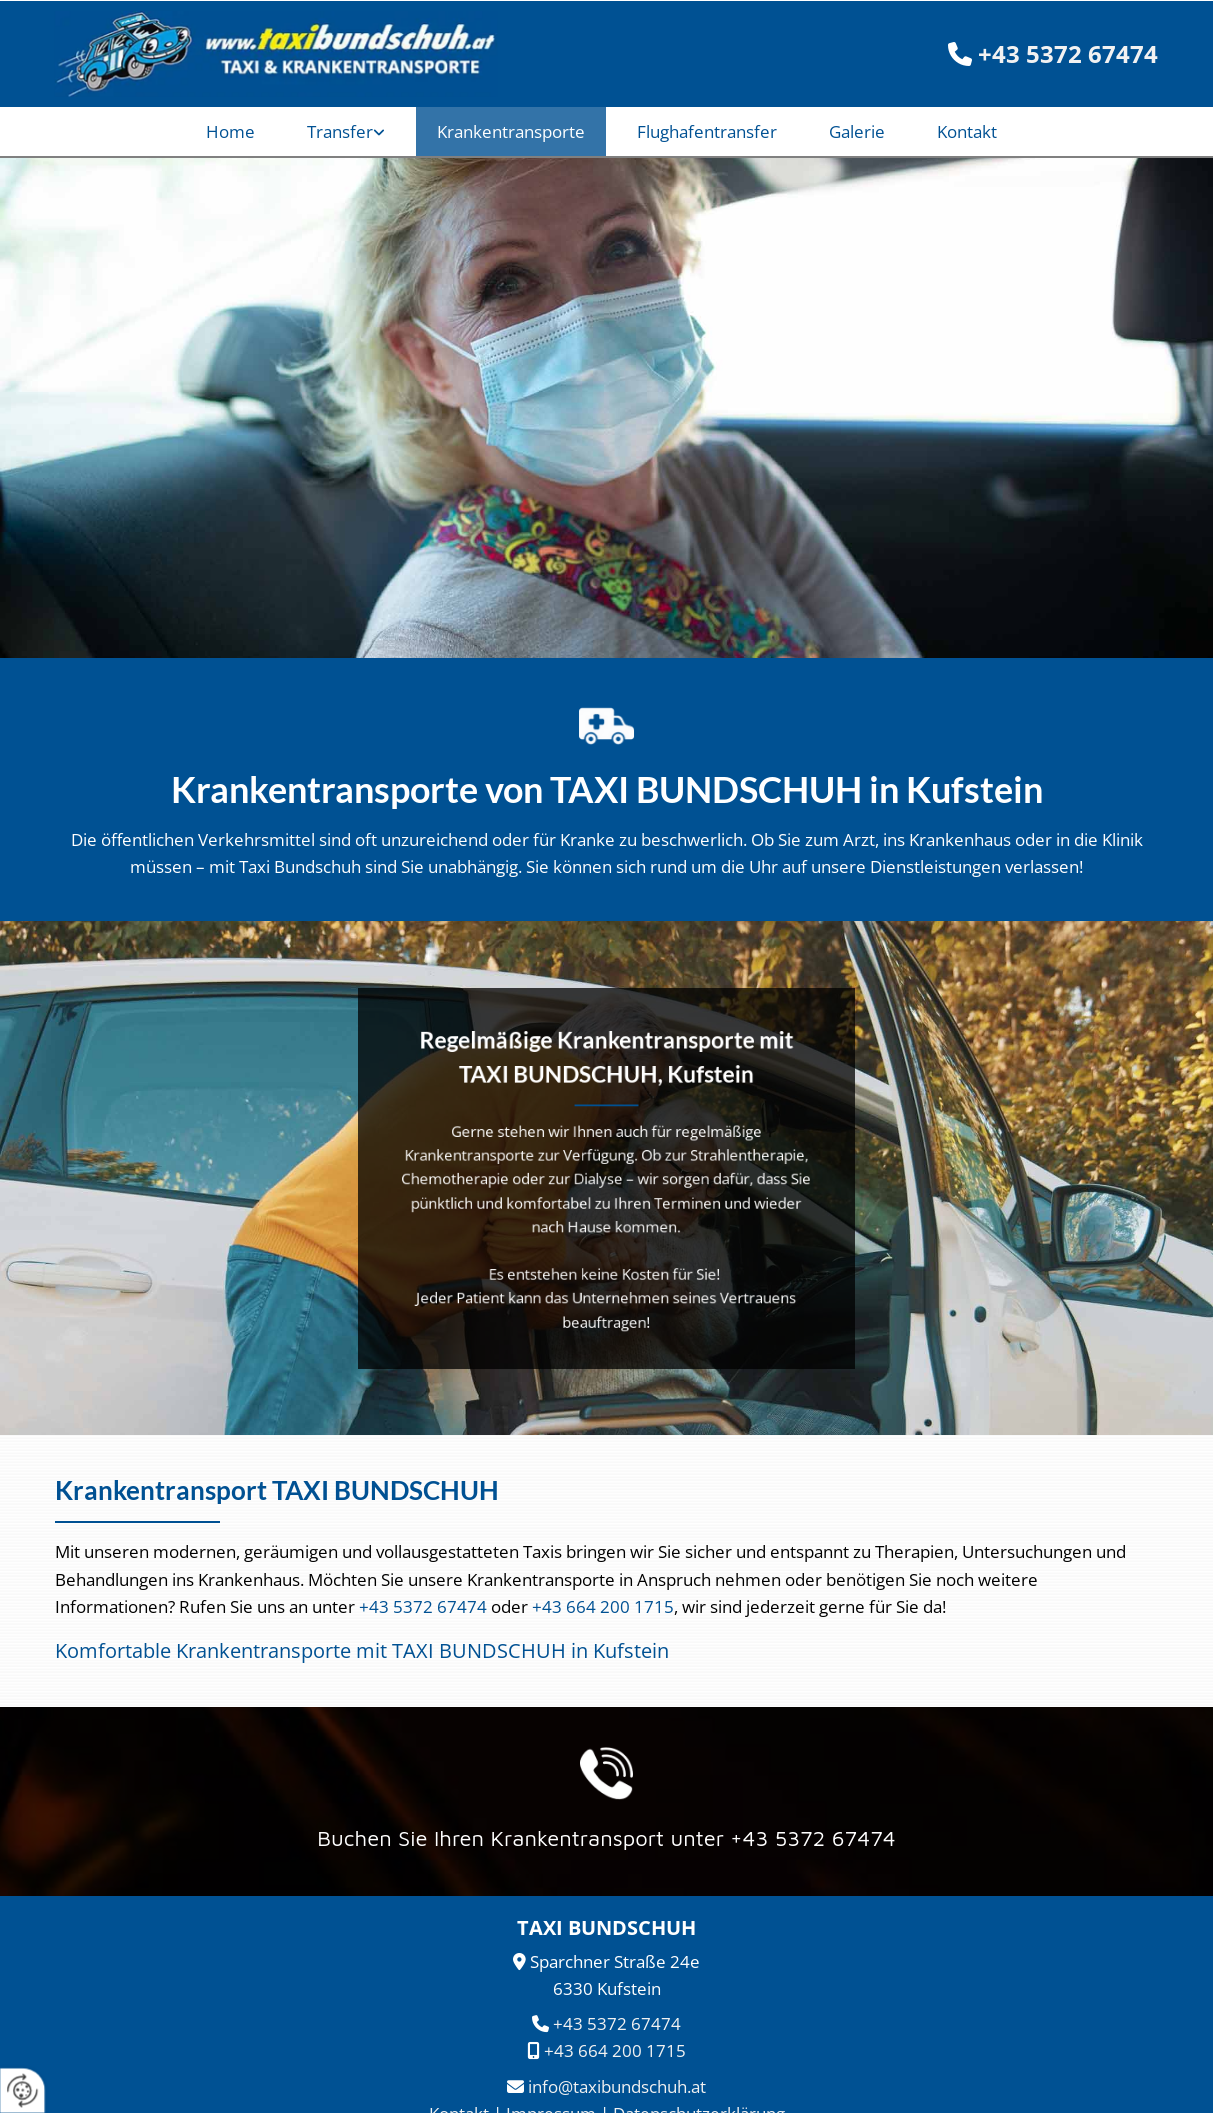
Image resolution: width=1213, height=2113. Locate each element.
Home (230, 131)
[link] (351, 131)
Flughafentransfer (707, 131)
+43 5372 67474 (423, 1606)
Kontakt (967, 131)
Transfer (340, 131)
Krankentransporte (511, 131)
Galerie (857, 131)
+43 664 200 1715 (603, 1606)
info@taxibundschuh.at (617, 2086)
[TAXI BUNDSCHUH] (266, 54)
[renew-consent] (22, 2090)
